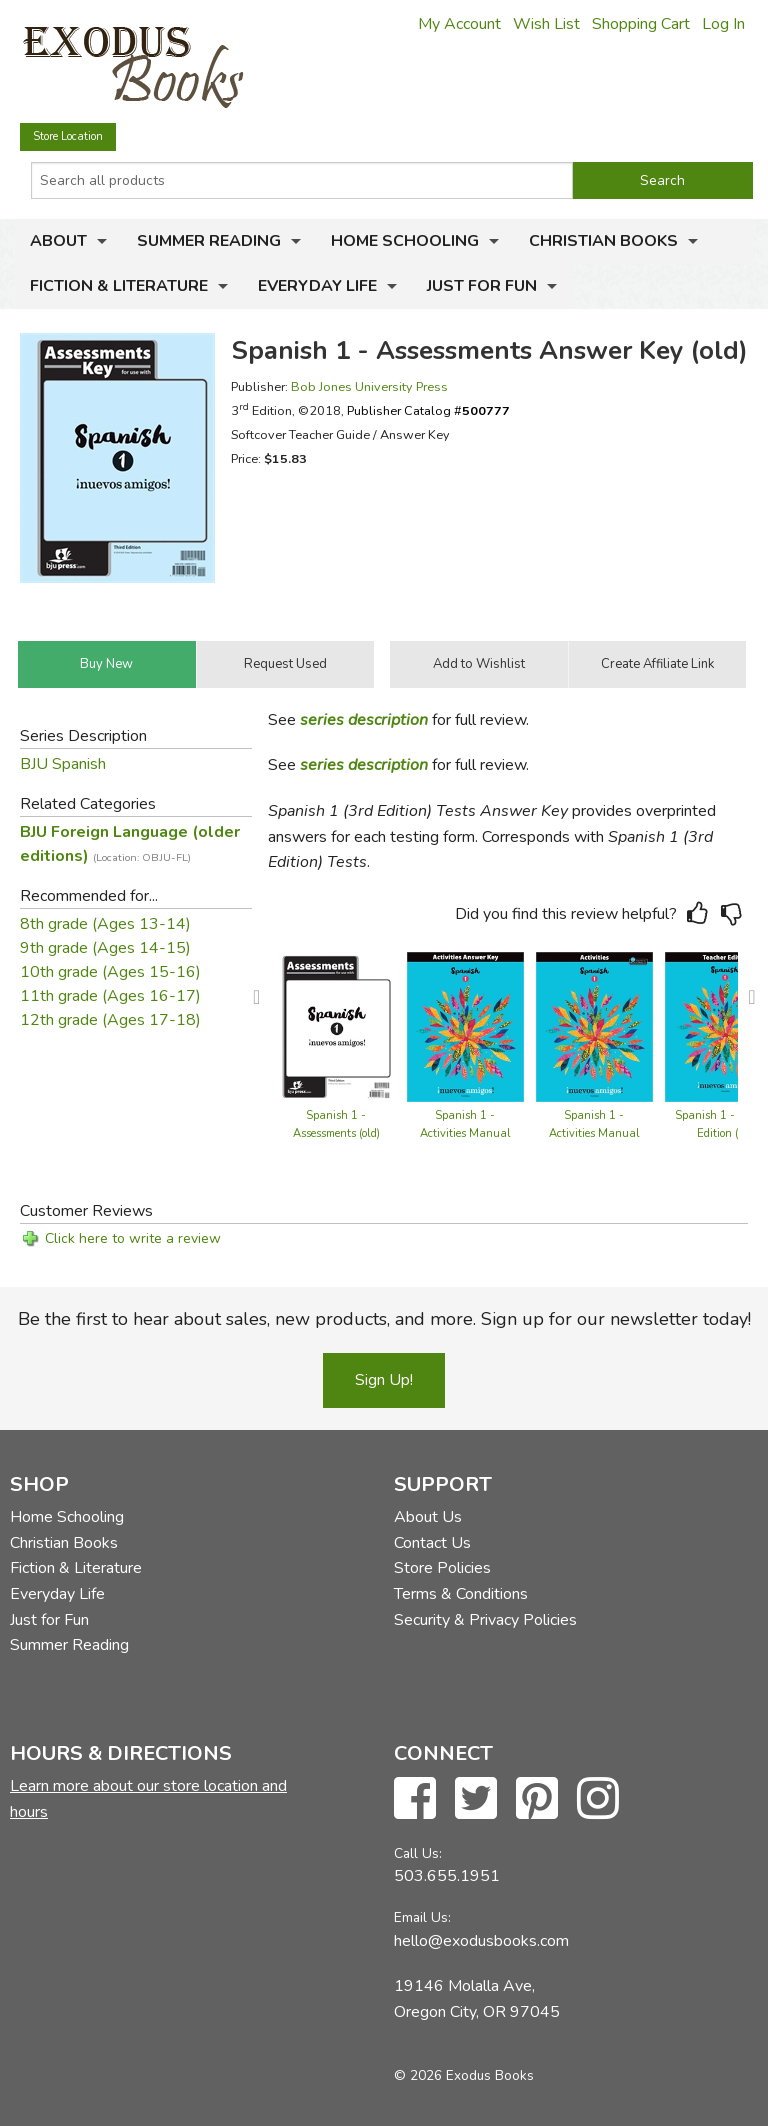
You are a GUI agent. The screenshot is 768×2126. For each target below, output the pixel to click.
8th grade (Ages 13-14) (105, 924)
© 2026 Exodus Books (464, 2075)
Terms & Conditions (461, 1594)
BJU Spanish (63, 764)
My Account (459, 24)
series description (364, 720)
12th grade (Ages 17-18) (110, 1020)
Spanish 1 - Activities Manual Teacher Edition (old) (465, 1133)
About (58, 241)
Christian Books (603, 241)
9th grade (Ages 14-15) (105, 948)
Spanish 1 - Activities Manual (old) (594, 1133)
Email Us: (422, 1917)
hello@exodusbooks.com (481, 1941)
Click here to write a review (133, 1238)
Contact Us (432, 1543)
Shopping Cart (641, 24)
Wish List (546, 24)
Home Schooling (405, 241)
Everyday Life (317, 286)
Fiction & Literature (119, 286)
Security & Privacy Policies (485, 1620)
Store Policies (442, 1568)
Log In (723, 24)
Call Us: (418, 1853)
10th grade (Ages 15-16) (110, 972)
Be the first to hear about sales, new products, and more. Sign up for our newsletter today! (384, 1319)
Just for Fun (482, 286)
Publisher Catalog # (428, 410)
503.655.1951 (447, 1876)
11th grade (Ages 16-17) (110, 996)
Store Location (68, 136)
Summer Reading (209, 241)
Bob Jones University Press (369, 386)
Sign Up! (384, 1380)
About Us (428, 1517)
